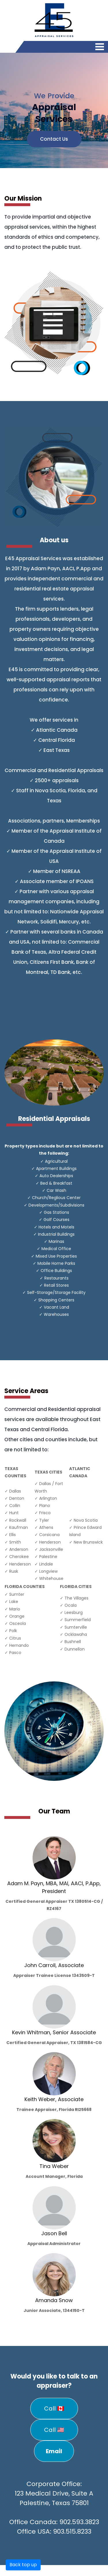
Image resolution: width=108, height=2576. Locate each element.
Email (54, 2451)
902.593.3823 (79, 2521)
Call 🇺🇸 (54, 2430)
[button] (8, 110)
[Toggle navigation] (99, 47)
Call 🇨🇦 (54, 2408)
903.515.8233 (72, 2531)
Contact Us (54, 139)
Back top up (23, 2564)
